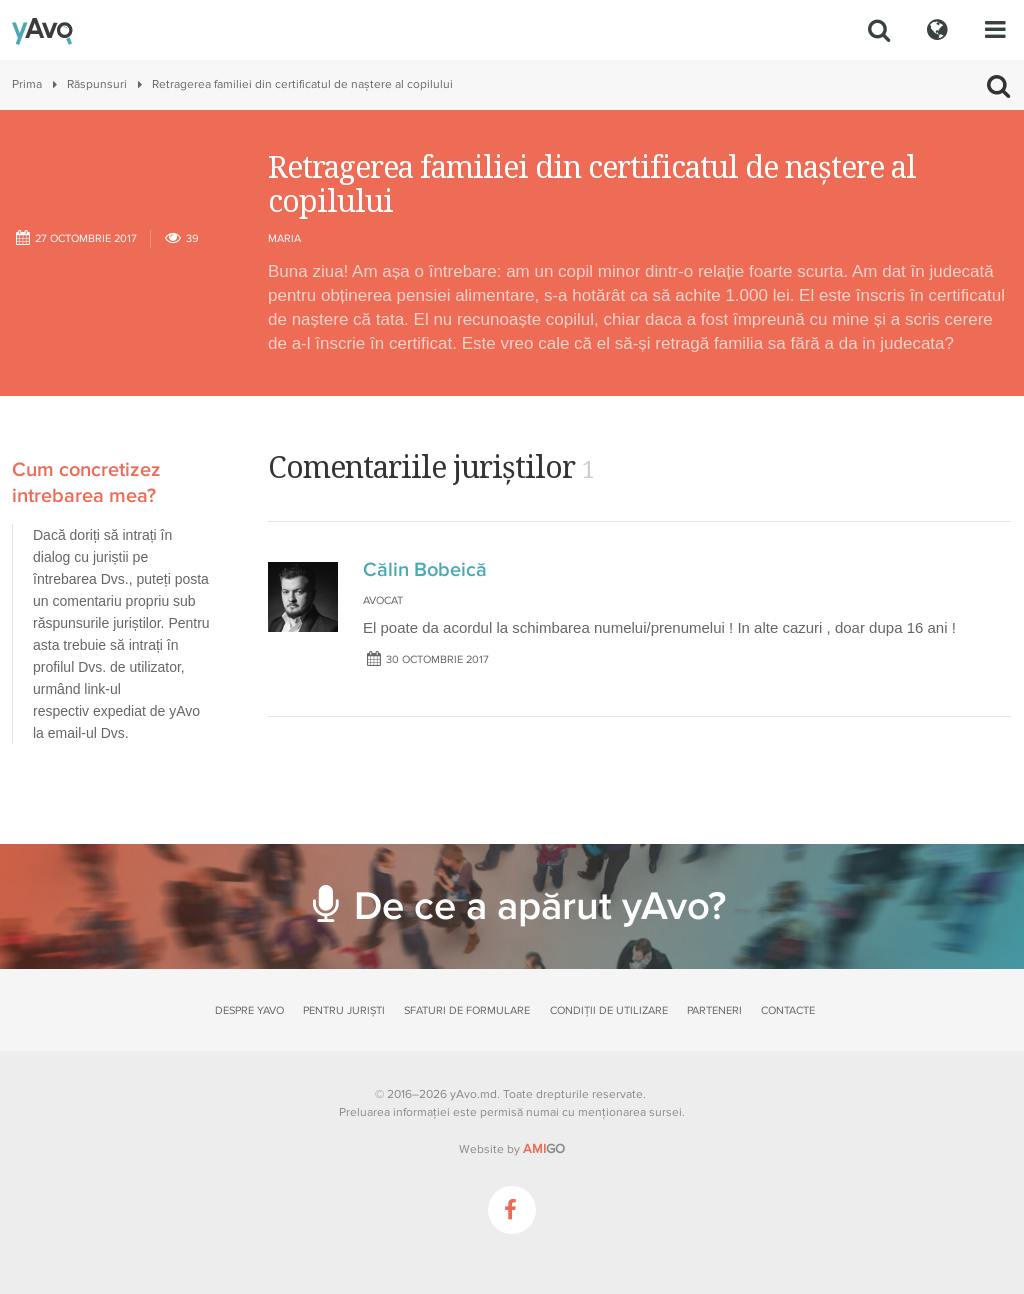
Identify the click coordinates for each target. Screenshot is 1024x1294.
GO (544, 1149)
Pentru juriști (344, 1010)
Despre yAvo (249, 1010)
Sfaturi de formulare (467, 1010)
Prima (27, 84)
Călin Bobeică (425, 570)
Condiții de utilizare (609, 1010)
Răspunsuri (97, 84)
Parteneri (714, 1010)
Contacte (788, 1010)
